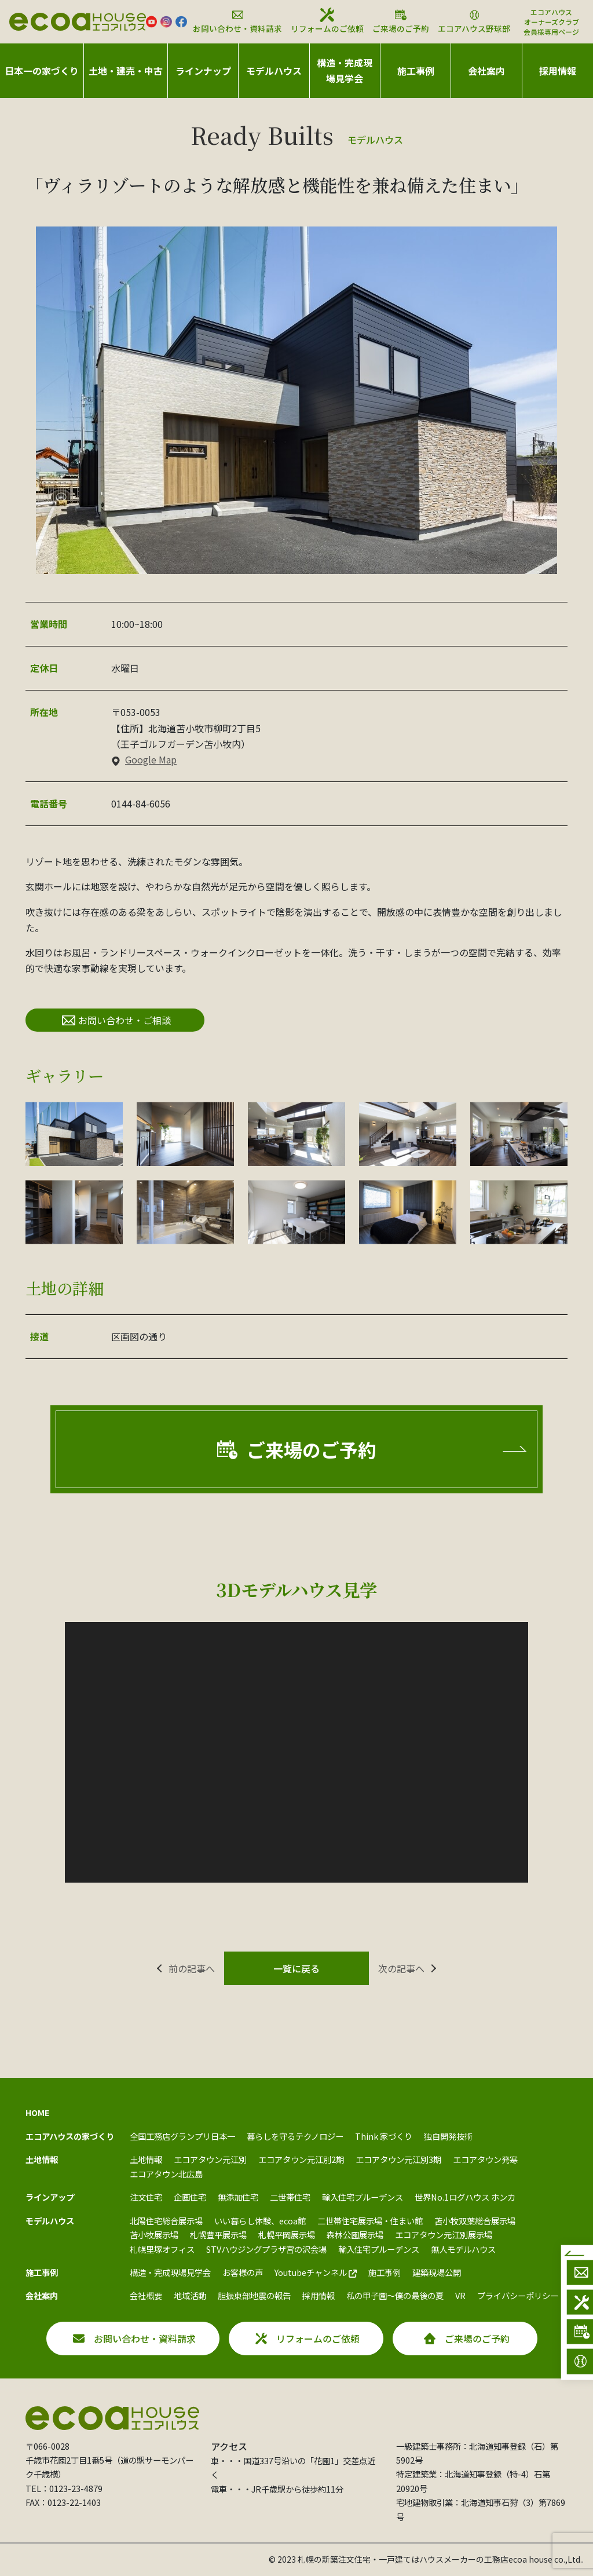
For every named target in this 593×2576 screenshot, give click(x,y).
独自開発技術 (448, 2136)
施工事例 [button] (415, 71)
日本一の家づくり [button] (42, 71)
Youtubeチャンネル (315, 2272)
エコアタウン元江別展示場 (443, 2234)
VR (460, 2295)
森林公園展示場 (355, 2234)
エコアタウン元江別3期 (398, 2159)
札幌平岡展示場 (286, 2234)
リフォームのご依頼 (327, 21)
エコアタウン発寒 (485, 2159)
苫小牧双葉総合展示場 (474, 2221)
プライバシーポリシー (517, 2295)
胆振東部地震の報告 (254, 2295)
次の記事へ (401, 1968)
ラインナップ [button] (203, 71)
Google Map (144, 759)
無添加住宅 (238, 2197)
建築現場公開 (436, 2272)
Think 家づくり (383, 2136)
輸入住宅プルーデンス (362, 2197)
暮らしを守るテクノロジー (295, 2136)
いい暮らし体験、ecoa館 (260, 2221)
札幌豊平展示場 (218, 2234)
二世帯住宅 (290, 2197)
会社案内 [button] (486, 71)
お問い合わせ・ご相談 (116, 1020)
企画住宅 (190, 2197)
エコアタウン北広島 (166, 2174)
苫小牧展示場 (154, 2234)
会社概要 (146, 2295)
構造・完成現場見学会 (344, 70)
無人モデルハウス (463, 2249)
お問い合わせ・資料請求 (237, 21)
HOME (37, 2112)
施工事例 (384, 2272)
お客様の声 (242, 2272)
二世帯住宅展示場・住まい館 (370, 2221)
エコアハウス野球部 (474, 21)
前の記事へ (192, 1968)
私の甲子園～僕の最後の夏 (395, 2295)
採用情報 (557, 71)
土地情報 (146, 2159)
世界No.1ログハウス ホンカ (465, 2197)
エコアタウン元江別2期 (301, 2159)
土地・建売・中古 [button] (126, 71)
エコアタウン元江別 (210, 2159)
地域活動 (190, 2295)
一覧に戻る (296, 1968)
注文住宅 (146, 2197)
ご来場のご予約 (400, 21)
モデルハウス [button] (274, 71)
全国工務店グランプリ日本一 (182, 2136)
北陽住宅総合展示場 (166, 2221)
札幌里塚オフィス (162, 2249)
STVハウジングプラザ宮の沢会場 (266, 2249)
